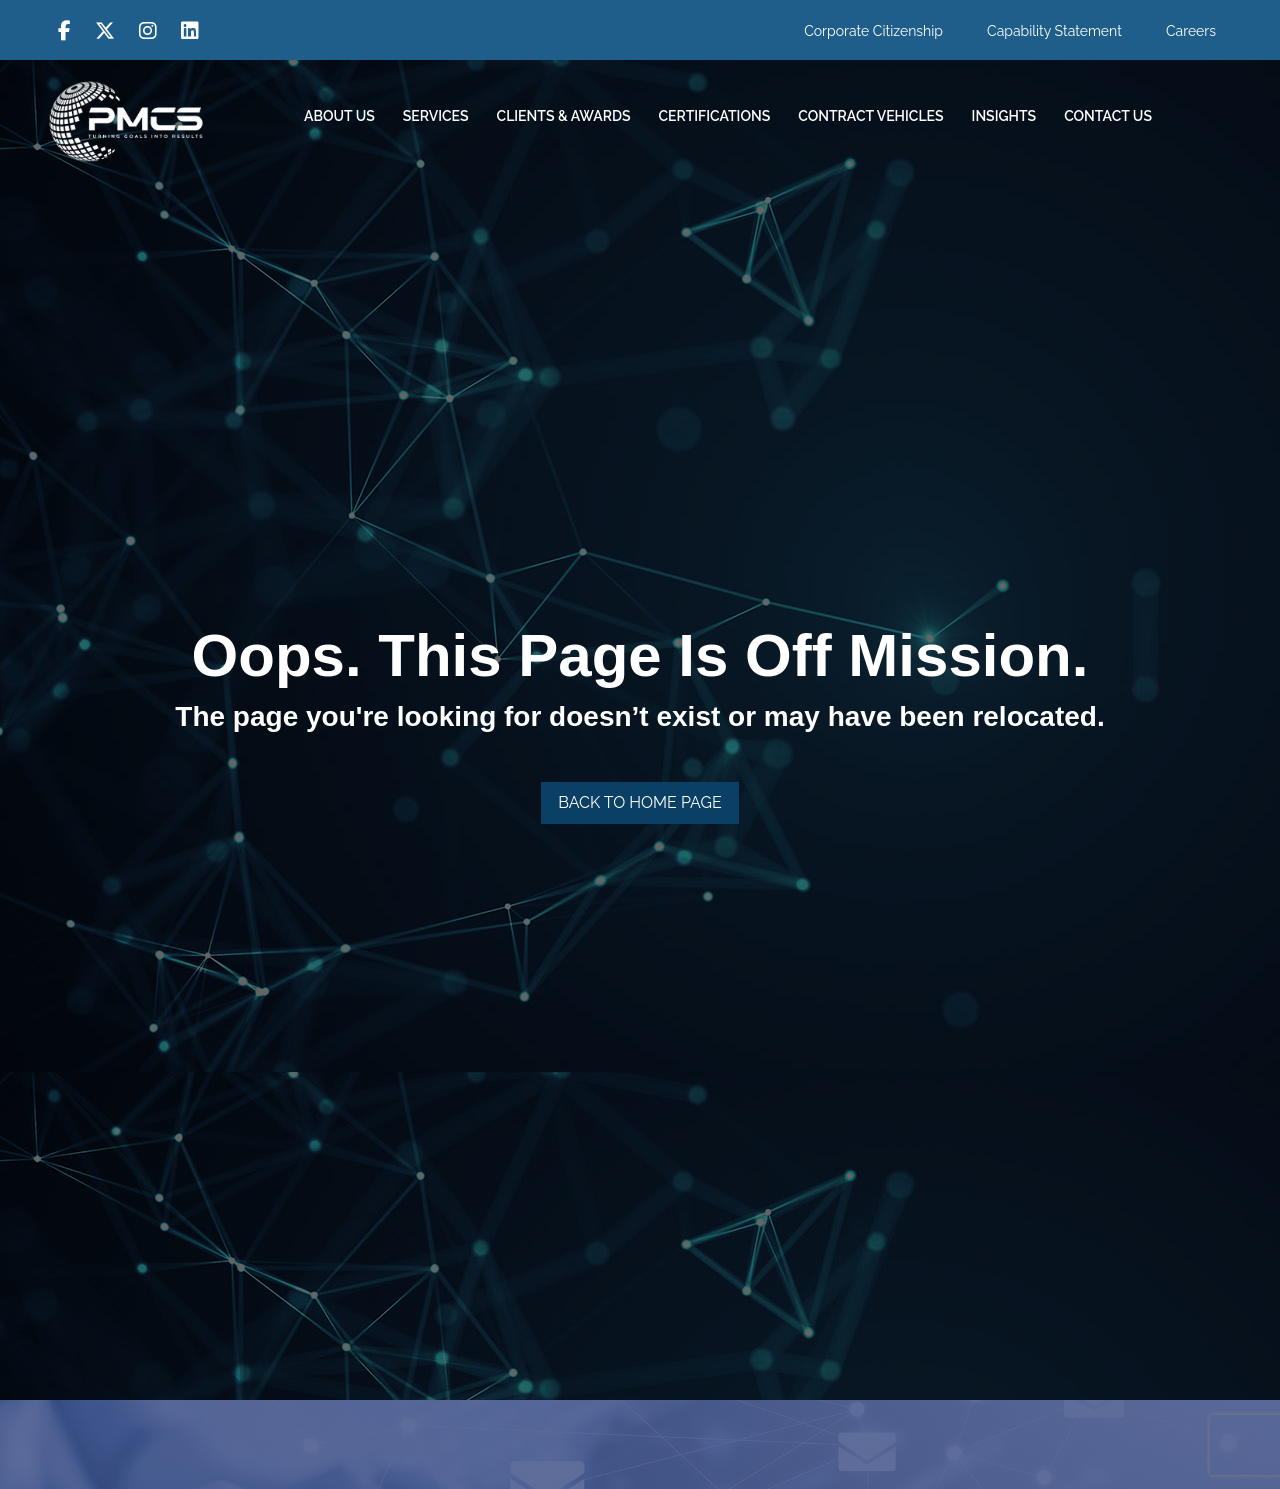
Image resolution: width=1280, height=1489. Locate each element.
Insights (1004, 116)
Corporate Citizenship (873, 31)
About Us (339, 116)
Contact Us (1108, 116)
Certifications (715, 116)
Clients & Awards (564, 116)
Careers (1191, 31)
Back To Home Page (639, 802)
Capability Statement (1054, 31)
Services (436, 116)
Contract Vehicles (870, 116)
